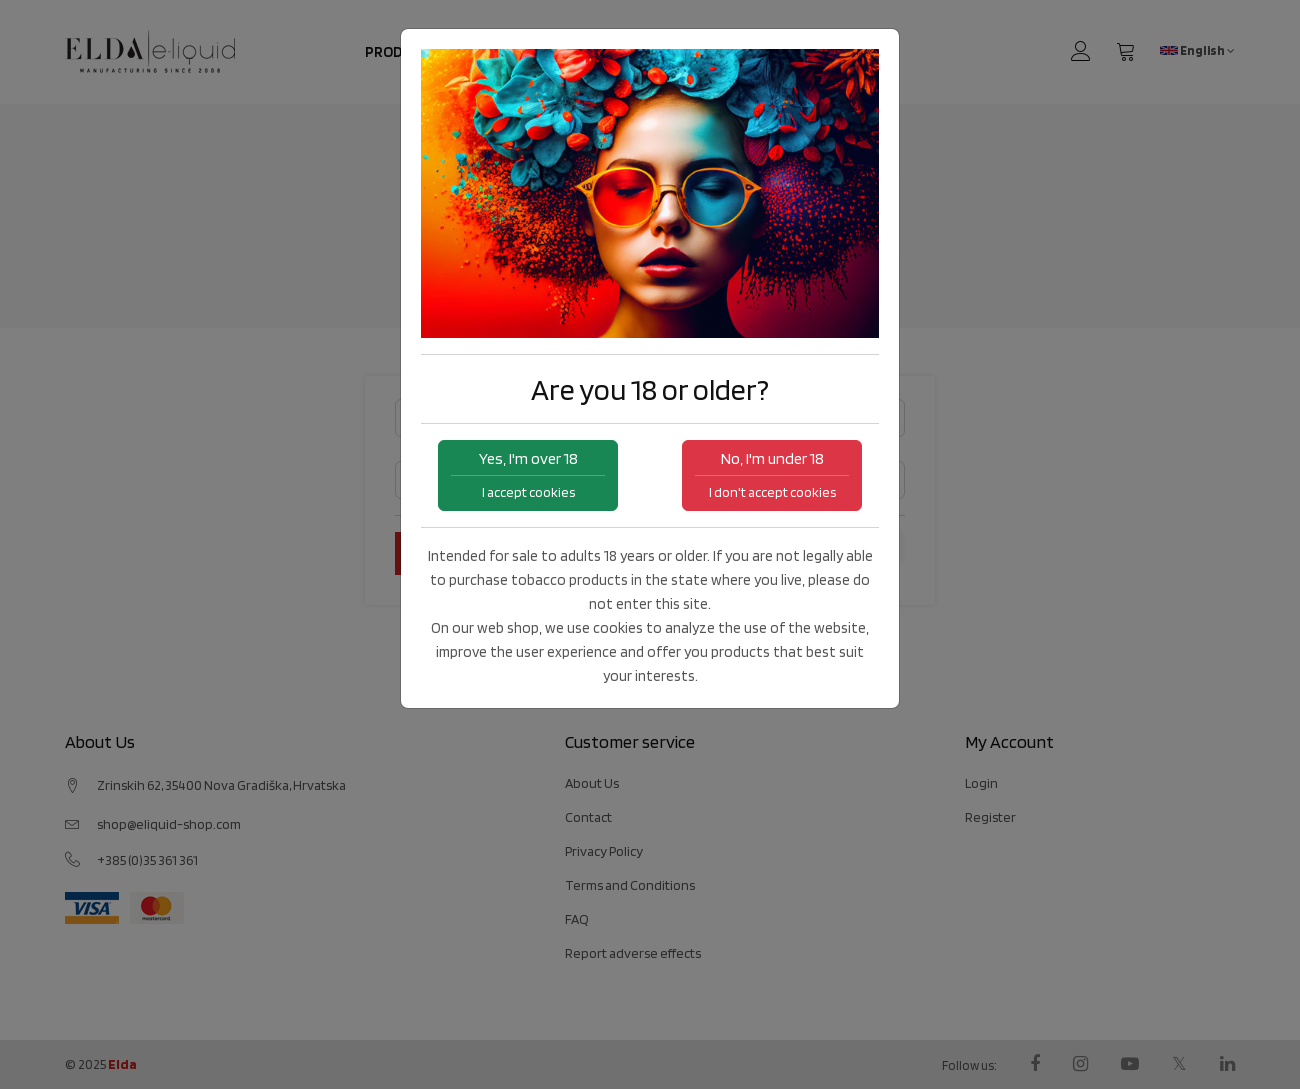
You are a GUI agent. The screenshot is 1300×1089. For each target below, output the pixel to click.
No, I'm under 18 (772, 474)
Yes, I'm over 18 (528, 474)
